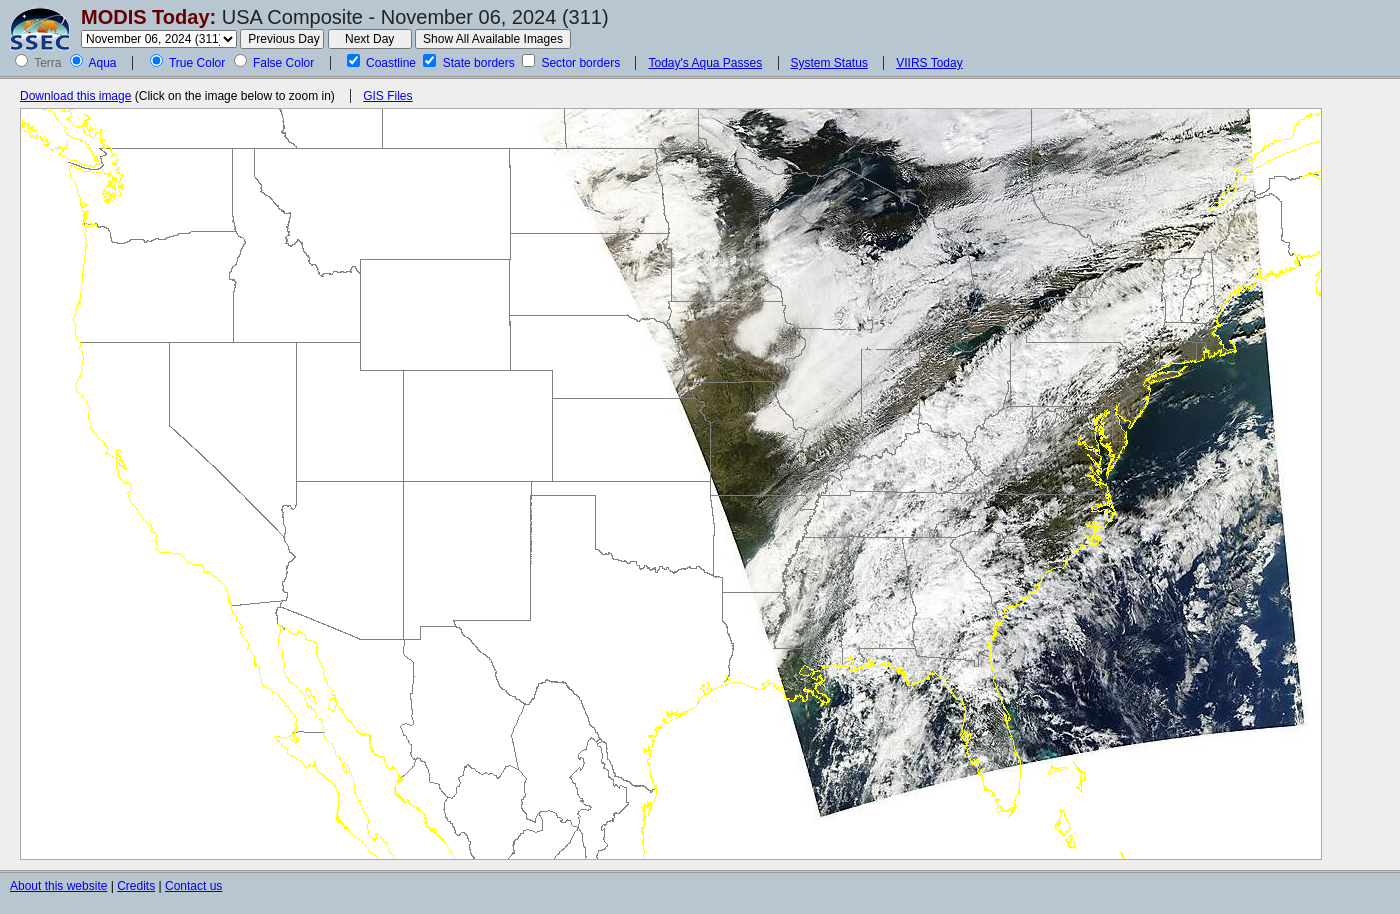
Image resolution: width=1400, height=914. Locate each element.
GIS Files (387, 96)
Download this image (75, 96)
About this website (58, 886)
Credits (136, 886)
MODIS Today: (148, 17)
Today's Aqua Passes (705, 63)
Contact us (193, 886)
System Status (829, 63)
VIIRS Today (929, 63)
